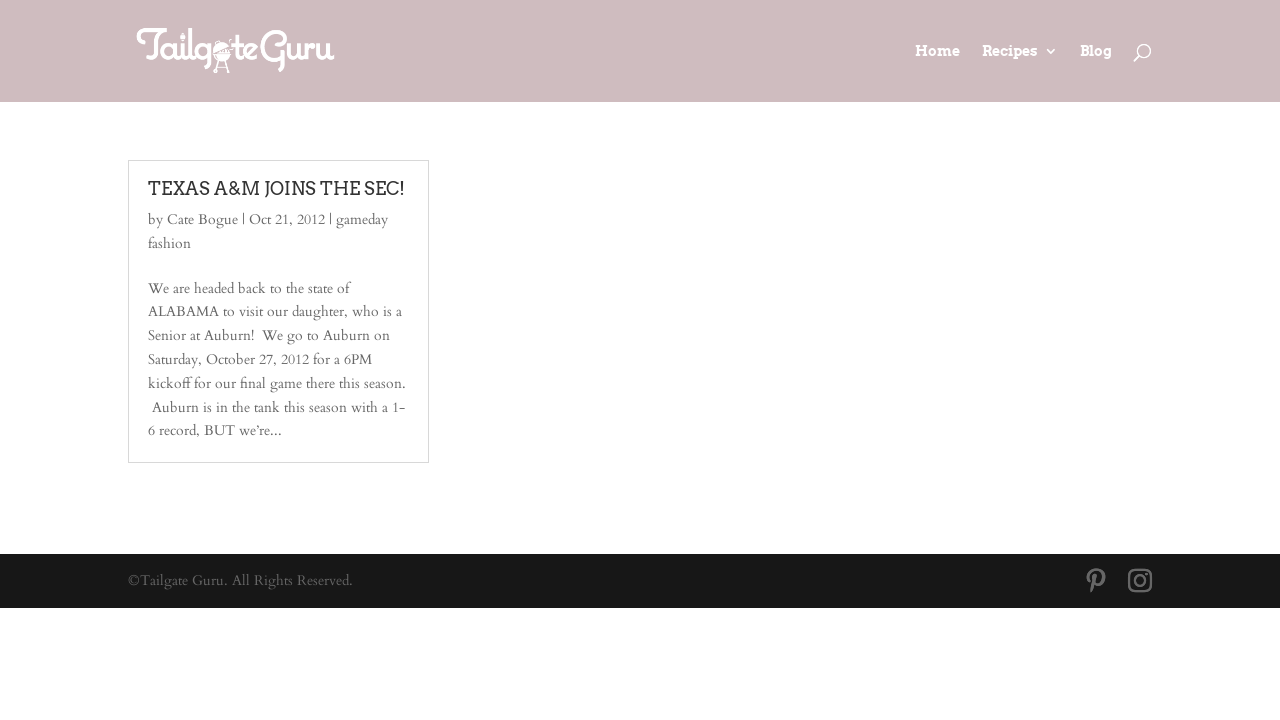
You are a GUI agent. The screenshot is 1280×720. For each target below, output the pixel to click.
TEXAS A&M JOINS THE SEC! (276, 188)
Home (937, 51)
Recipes (1010, 51)
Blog (1096, 51)
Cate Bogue (202, 219)
